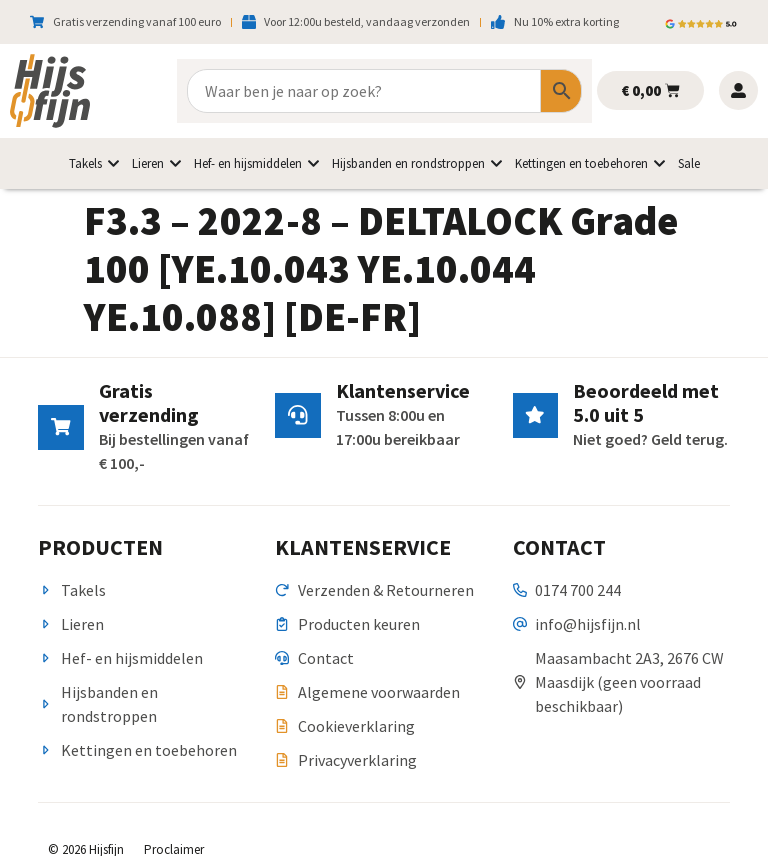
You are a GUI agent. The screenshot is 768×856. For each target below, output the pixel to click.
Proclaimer (174, 825)
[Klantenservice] (297, 415)
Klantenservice (401, 390)
